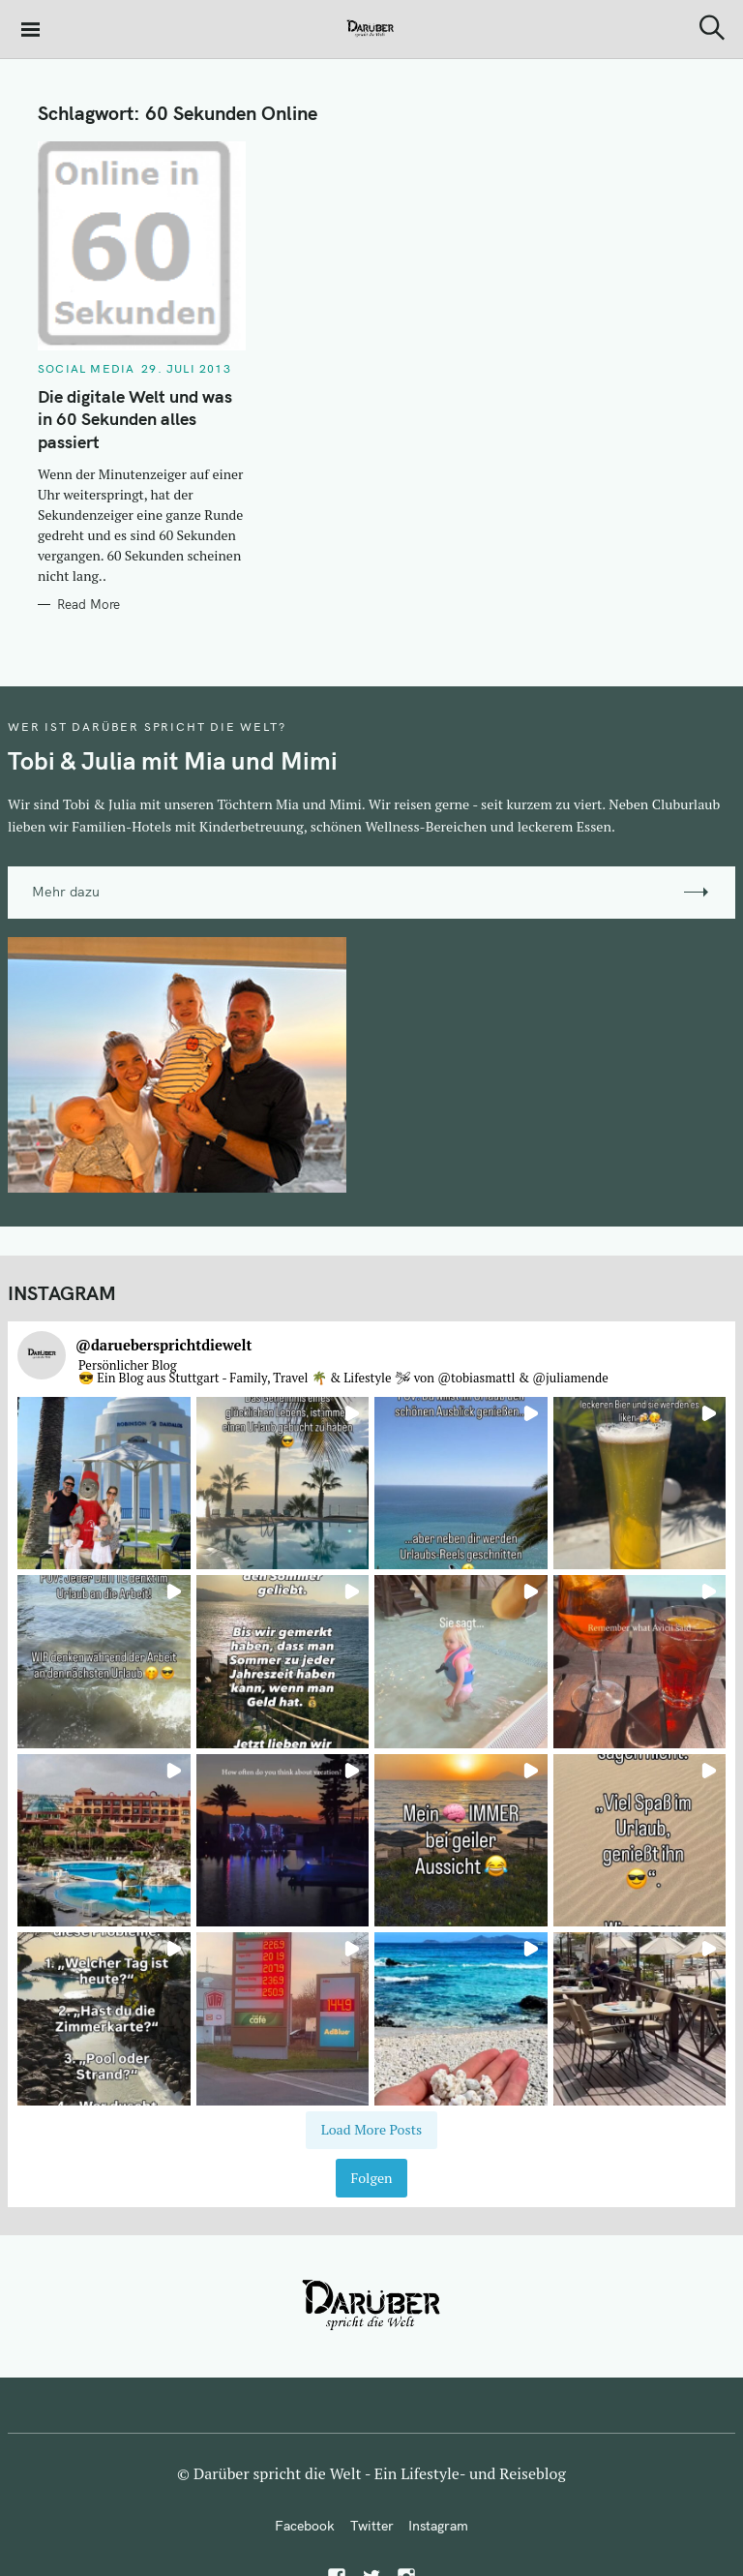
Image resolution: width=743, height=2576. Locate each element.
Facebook (305, 2525)
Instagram (438, 2525)
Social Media (86, 368)
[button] (104, 1483)
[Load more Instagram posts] (371, 2130)
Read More (88, 604)
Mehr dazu (66, 891)
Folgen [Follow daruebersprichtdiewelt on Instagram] (371, 2177)
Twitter (372, 2525)
